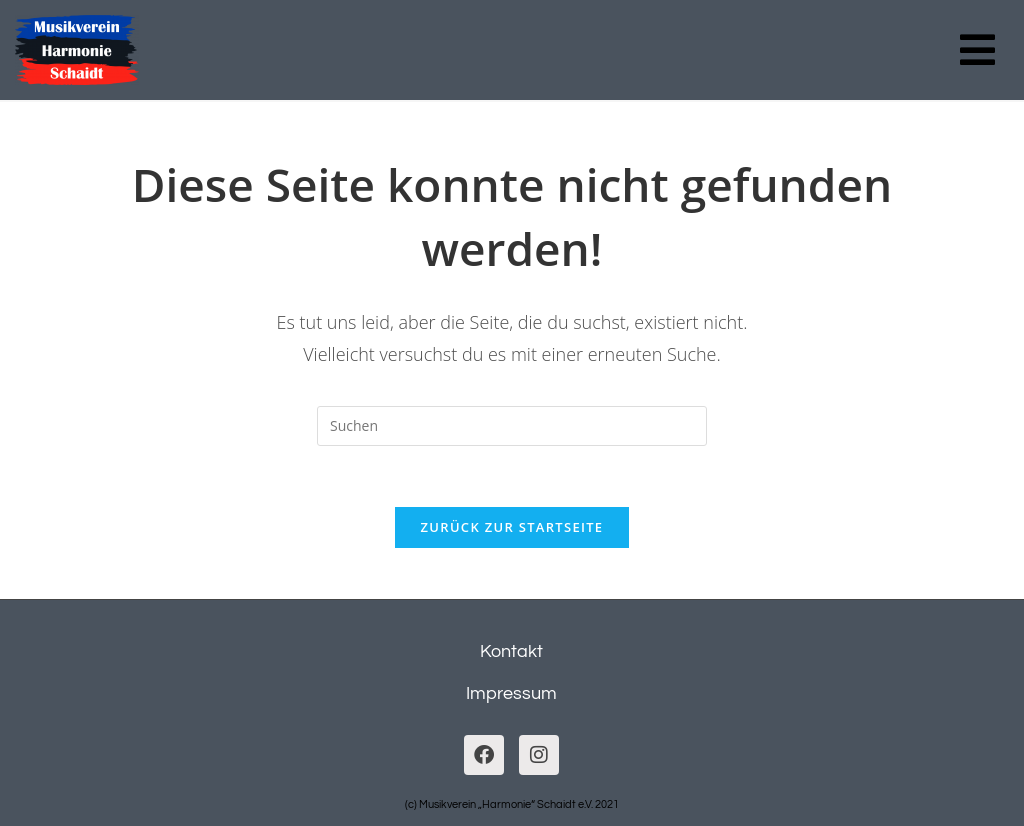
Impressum (511, 693)
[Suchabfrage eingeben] (512, 426)
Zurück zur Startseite (512, 527)
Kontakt (511, 651)
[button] (977, 50)
